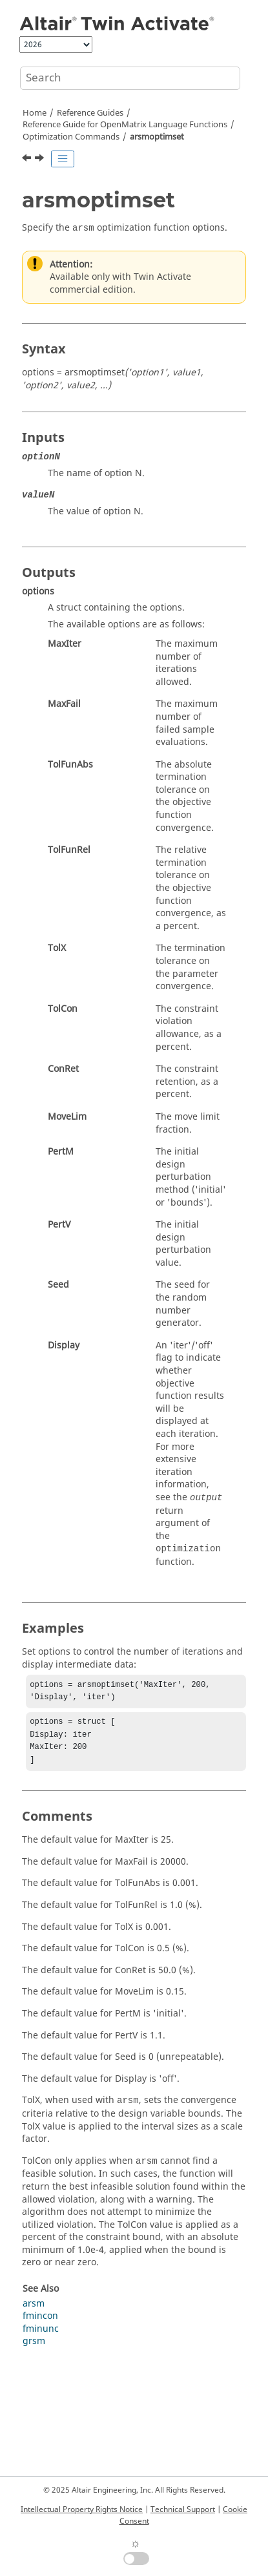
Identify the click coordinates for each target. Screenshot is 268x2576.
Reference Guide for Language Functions (125, 125)
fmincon (40, 2323)
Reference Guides (90, 113)
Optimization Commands (71, 137)
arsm (34, 2311)
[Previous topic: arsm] (28, 159)
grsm (34, 2349)
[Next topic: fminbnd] (41, 159)
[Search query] (130, 78)
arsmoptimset (157, 137)
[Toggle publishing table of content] (62, 159)
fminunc (41, 2336)
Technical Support (182, 2509)
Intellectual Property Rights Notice (82, 2509)
